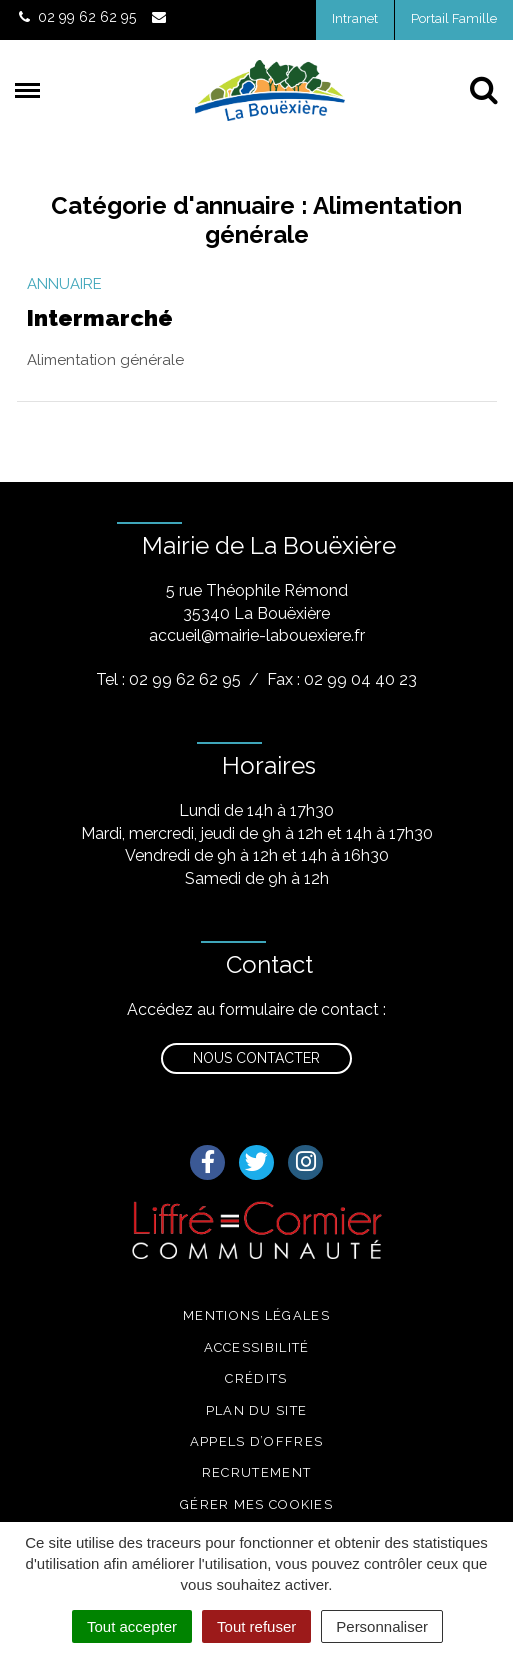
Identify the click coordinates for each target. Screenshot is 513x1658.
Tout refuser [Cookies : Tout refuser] (256, 1626)
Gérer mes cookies (256, 1504)
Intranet (355, 18)
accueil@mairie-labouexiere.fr (257, 635)
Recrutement (256, 1472)
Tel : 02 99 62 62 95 (168, 679)
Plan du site (257, 1410)
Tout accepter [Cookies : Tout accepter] (132, 1626)
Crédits (256, 1378)
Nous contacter (256, 1058)
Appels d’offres (257, 1441)
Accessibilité (257, 1347)
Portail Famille (454, 18)
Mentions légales (256, 1315)
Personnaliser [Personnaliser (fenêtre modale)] (382, 1626)
